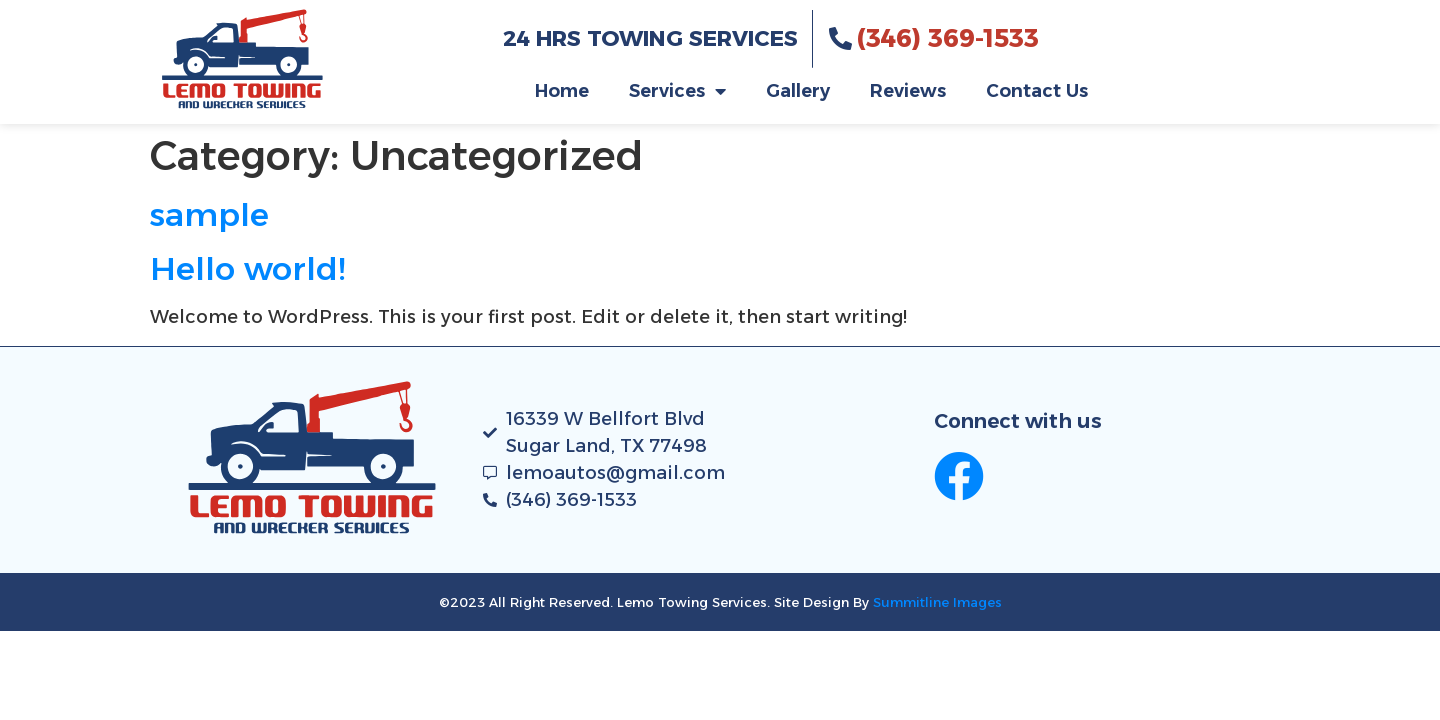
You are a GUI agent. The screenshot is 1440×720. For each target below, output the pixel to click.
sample (209, 214)
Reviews (908, 91)
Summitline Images (937, 602)
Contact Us (1037, 91)
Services (677, 91)
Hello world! (247, 268)
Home (562, 91)
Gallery (798, 91)
